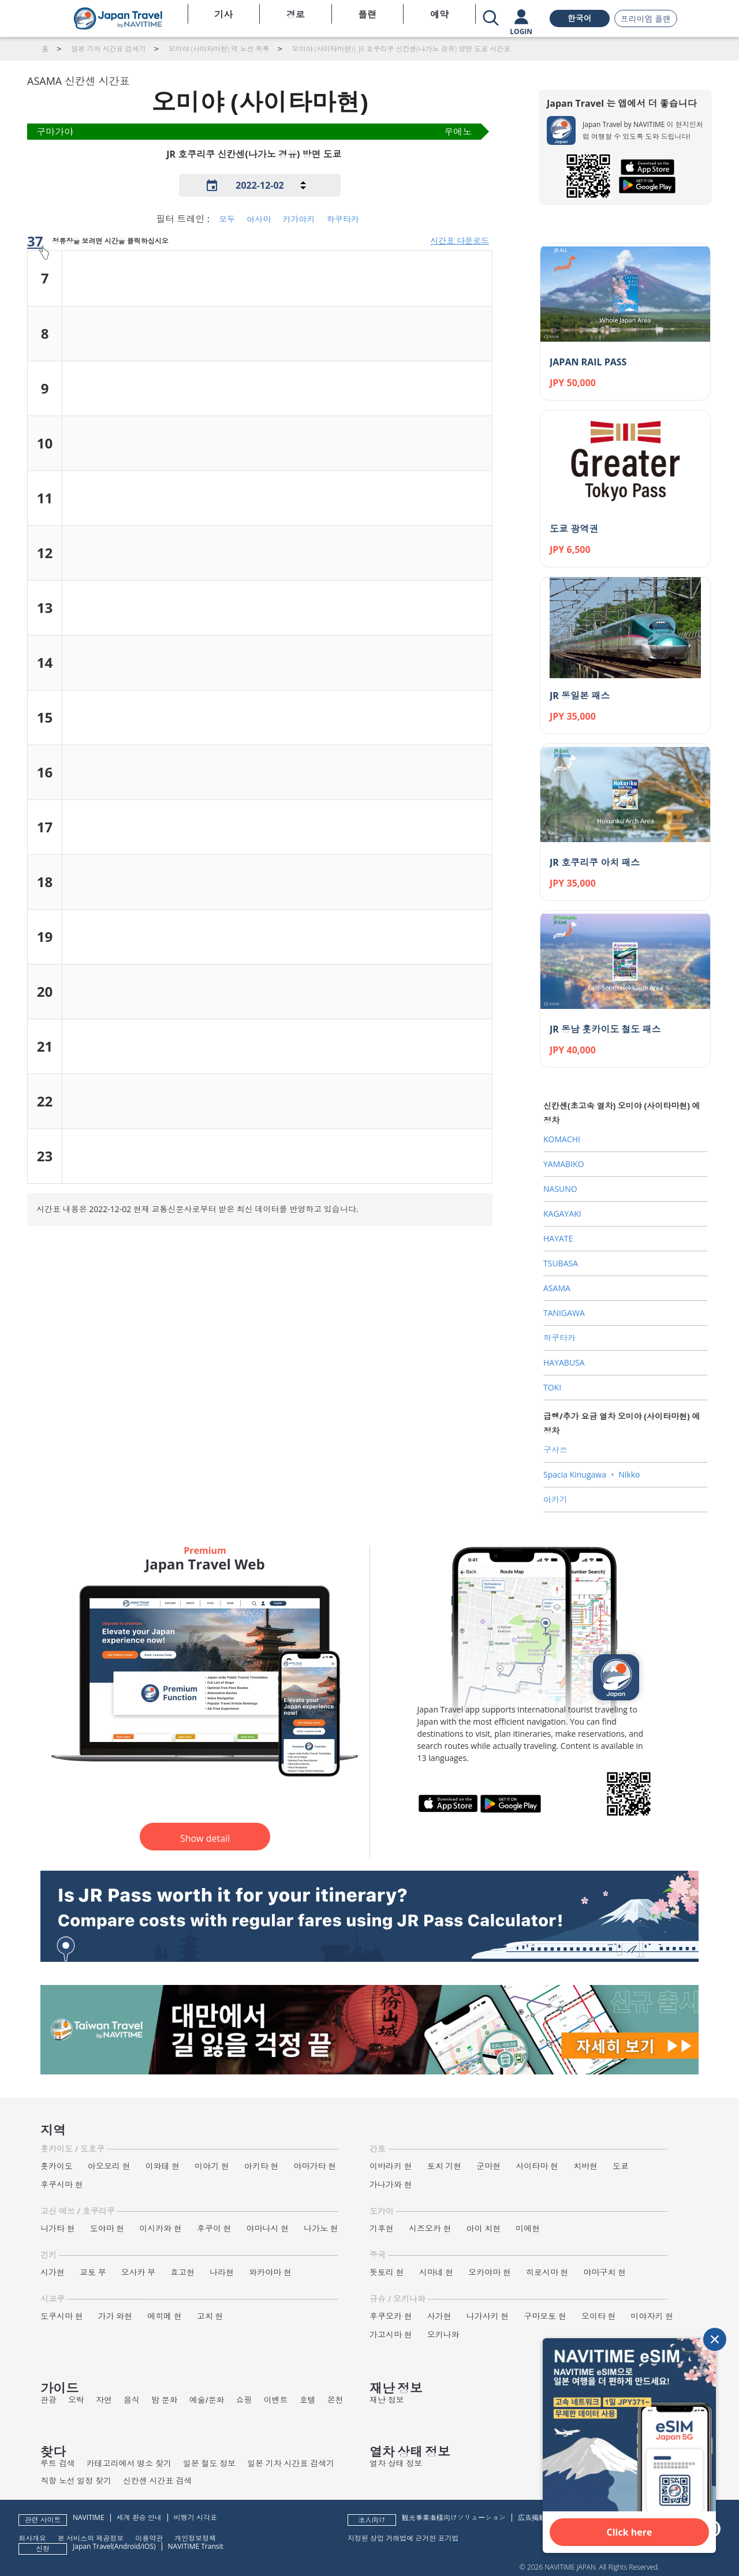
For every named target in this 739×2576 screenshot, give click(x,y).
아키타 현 (261, 2165)
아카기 (555, 1499)
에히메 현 (164, 2315)
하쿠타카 (343, 219)
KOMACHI (561, 1139)
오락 (76, 2399)
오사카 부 (138, 2272)
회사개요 (32, 2538)
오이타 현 (598, 2315)
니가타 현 (57, 2228)
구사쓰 (555, 1449)
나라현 (222, 2272)
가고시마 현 (391, 2334)
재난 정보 (387, 2399)
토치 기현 (444, 2165)
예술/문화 (207, 2399)
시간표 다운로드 (459, 240)
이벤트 (276, 2399)
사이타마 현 (537, 2165)
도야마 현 (107, 2228)
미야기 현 (212, 2165)
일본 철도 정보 (209, 2463)
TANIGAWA (564, 1312)
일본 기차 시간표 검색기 (290, 2463)
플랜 (367, 14)
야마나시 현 (268, 2228)
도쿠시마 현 (61, 2315)
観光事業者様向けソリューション (454, 2517)
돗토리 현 (387, 2272)
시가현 (52, 2272)
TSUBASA (560, 1263)
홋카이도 (56, 2165)
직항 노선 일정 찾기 (75, 2480)
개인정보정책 (195, 2538)
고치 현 (210, 2315)
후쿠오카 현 (391, 2315)
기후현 (382, 2228)
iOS (148, 2546)
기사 (223, 14)
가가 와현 (115, 2315)
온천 (335, 2399)
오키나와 (443, 2334)
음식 (132, 2399)
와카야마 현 (270, 2272)
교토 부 (93, 2272)
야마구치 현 (605, 2272)
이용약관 (149, 2538)
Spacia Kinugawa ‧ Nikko (591, 1474)
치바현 (585, 2165)
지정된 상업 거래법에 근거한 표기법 (403, 2538)
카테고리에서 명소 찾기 (129, 2463)
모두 (227, 219)
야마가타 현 (315, 2165)
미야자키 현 (652, 2315)
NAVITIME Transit (195, 2546)
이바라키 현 (391, 2165)
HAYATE (558, 1238)
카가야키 (298, 219)
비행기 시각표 (195, 2517)
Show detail (205, 1838)
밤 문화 (164, 2399)
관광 (48, 2399)
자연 (104, 2399)
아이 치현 (483, 2228)
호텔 (308, 2399)
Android (127, 2546)
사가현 (439, 2315)
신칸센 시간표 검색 (157, 2480)
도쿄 (621, 2165)
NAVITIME (88, 2517)
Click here (629, 2532)
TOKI (552, 1387)
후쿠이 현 (214, 2228)
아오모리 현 (109, 2165)
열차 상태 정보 (396, 2463)
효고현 (182, 2272)
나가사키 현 (487, 2315)
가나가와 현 (391, 2184)
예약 (439, 14)
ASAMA (556, 1288)
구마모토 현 (545, 2315)
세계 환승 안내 (139, 2517)
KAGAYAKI (562, 1213)
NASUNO (560, 1188)
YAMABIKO (563, 1163)
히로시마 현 (547, 2272)
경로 (295, 14)
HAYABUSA (564, 1362)
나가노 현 (321, 2228)
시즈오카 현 (430, 2228)
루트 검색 (57, 2463)
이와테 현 (162, 2165)
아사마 (259, 219)
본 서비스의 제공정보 (91, 2538)
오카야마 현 (489, 2272)
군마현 (488, 2165)
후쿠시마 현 (61, 2184)
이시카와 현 (160, 2228)
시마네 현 (436, 2272)
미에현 (528, 2228)
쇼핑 (244, 2399)
